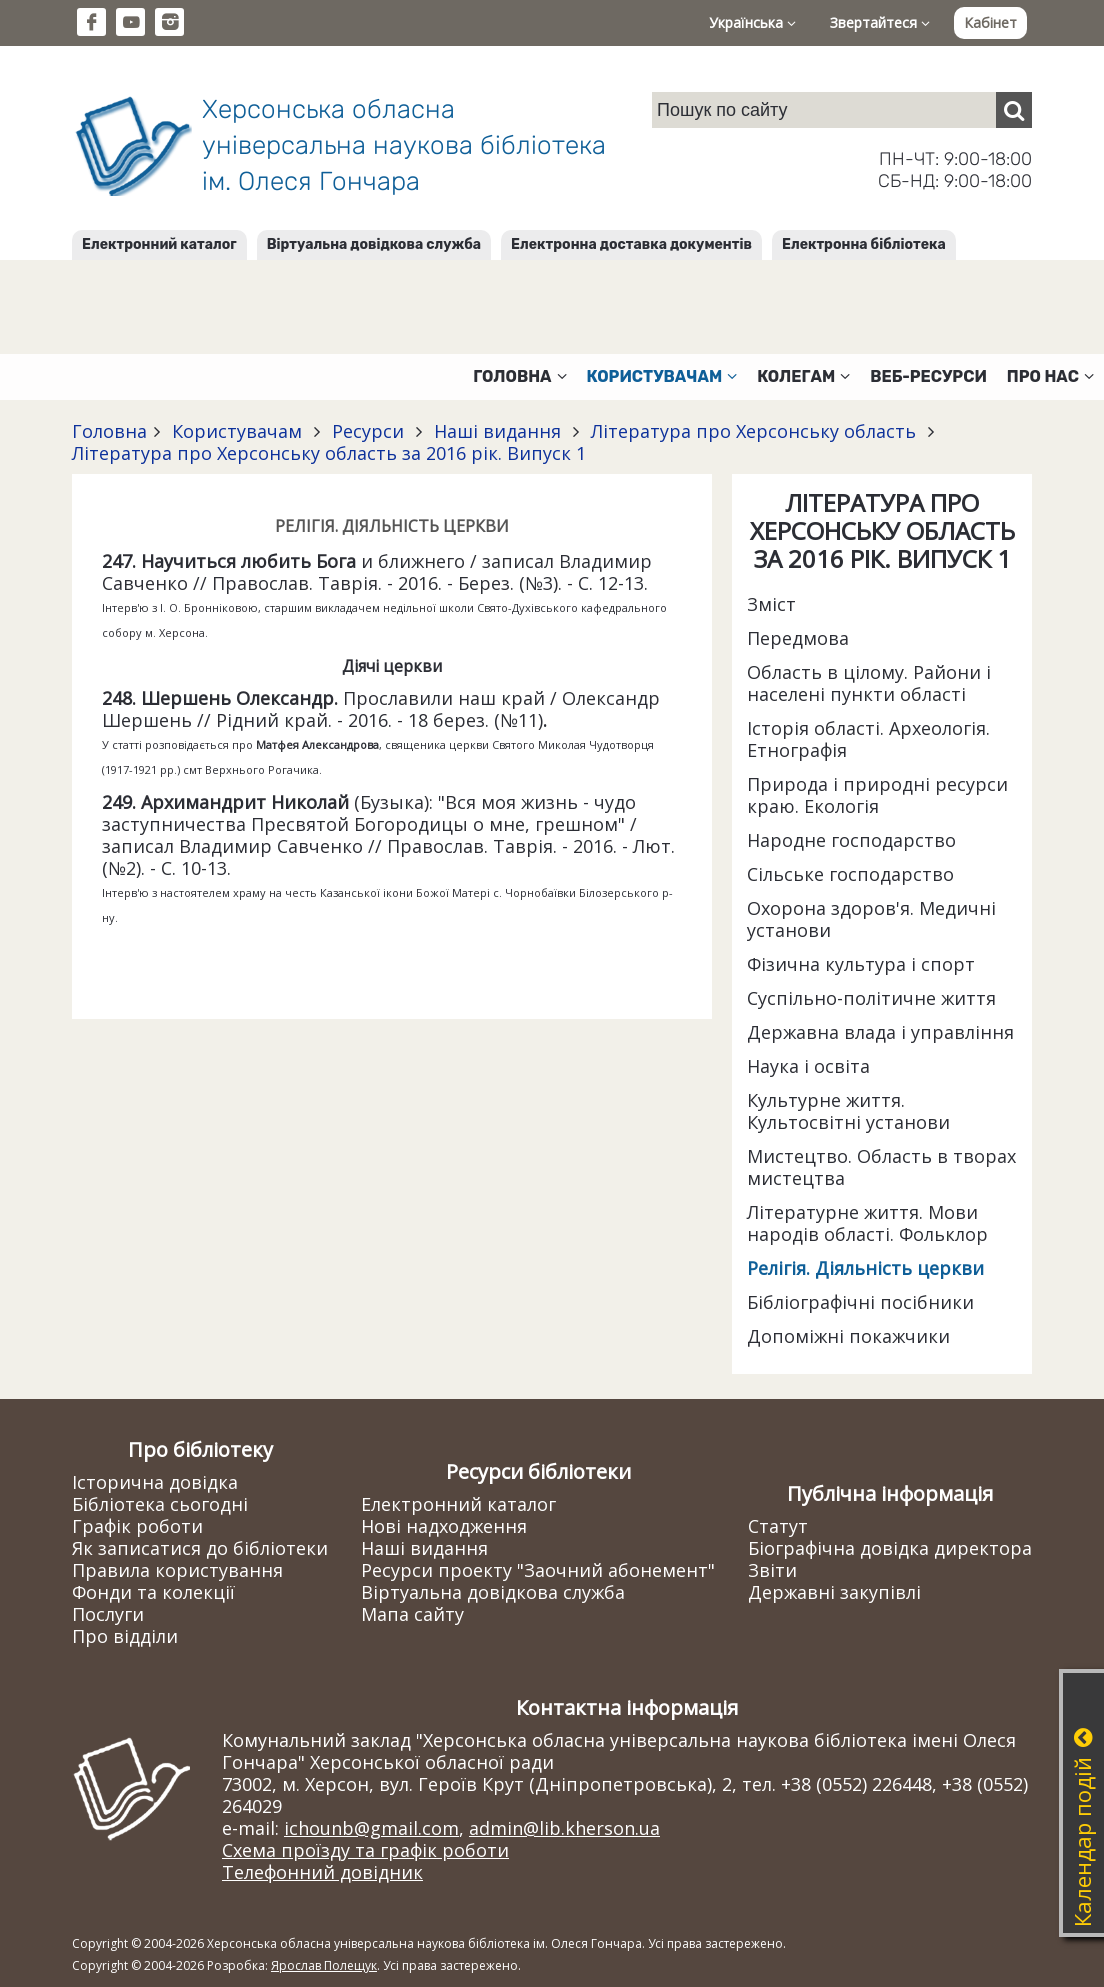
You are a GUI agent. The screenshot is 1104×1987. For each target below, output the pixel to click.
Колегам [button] (803, 376)
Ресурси (368, 431)
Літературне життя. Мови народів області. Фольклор (867, 1223)
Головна (109, 431)
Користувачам (237, 431)
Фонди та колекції (153, 1592)
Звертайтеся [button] (880, 22)
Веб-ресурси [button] (928, 376)
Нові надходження (444, 1526)
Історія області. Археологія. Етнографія (868, 739)
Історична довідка (155, 1482)
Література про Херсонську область (753, 431)
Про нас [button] (1050, 376)
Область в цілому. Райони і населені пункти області (869, 683)
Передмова (798, 638)
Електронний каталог (159, 244)
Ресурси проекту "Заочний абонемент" (538, 1570)
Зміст (771, 604)
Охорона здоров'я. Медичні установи (871, 919)
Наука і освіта (808, 1066)
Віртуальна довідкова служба (374, 244)
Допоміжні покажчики (848, 1336)
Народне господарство (851, 840)
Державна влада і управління (880, 1032)
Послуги (108, 1614)
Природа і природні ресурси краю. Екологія (877, 795)
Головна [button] (519, 376)
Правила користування (177, 1570)
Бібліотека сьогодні (160, 1504)
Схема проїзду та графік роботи (365, 1850)
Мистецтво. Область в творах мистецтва (881, 1167)
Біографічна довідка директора (890, 1548)
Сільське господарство (850, 874)
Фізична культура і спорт (861, 964)
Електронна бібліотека (864, 244)
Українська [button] (752, 22)
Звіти (772, 1570)
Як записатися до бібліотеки (200, 1548)
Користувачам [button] (662, 376)
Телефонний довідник (322, 1872)
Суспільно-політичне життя (871, 998)
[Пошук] (1014, 110)
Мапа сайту (412, 1614)
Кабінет (990, 22)
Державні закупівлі (834, 1592)
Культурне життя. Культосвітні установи (848, 1111)
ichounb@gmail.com (371, 1828)
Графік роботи (137, 1526)
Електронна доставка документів (631, 244)
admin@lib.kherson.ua (564, 1828)
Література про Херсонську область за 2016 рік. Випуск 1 (329, 453)
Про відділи (125, 1636)
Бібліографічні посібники (860, 1302)
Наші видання (497, 431)
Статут (778, 1526)
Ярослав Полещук (324, 1965)
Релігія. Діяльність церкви (865, 1268)
